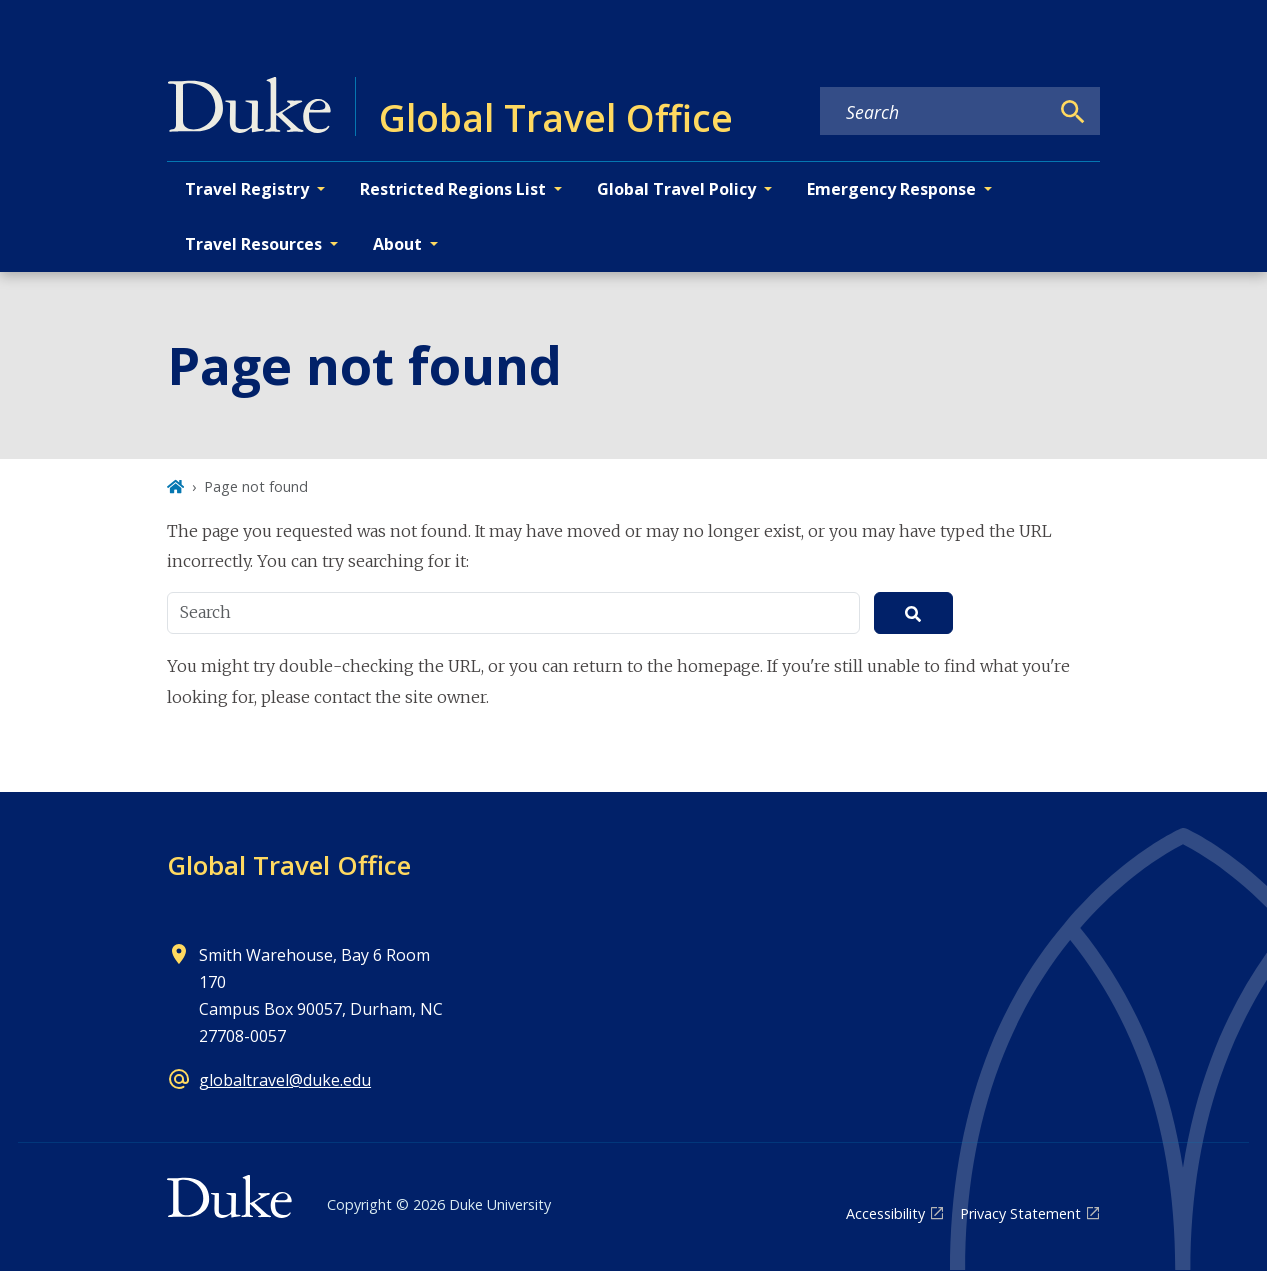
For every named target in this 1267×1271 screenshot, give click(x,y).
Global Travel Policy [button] (676, 189)
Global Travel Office (289, 865)
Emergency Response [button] (891, 189)
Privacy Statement (1020, 1213)
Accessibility (885, 1213)
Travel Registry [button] (247, 189)
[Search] (1073, 112)
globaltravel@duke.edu (285, 1080)
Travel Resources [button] (253, 244)
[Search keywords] (934, 112)
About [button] (397, 244)
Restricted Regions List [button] (453, 189)
